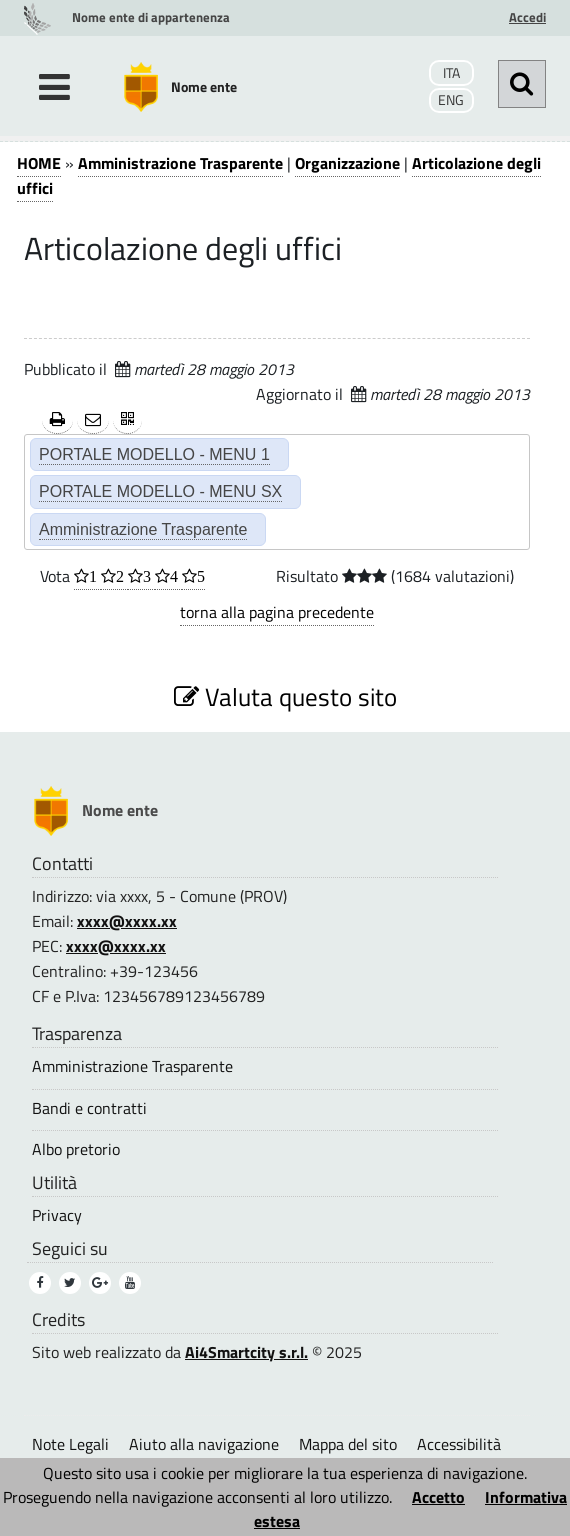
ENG (451, 100)
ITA (451, 73)
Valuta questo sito (285, 696)
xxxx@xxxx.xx (127, 921)
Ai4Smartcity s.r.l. (246, 1352)
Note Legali (70, 1444)
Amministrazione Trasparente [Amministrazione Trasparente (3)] (132, 1066)
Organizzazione (347, 163)
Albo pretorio (76, 1149)
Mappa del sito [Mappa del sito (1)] (348, 1444)
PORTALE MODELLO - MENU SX (160, 491)
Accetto (438, 1497)
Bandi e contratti (89, 1108)
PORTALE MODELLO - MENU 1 (154, 454)
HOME (39, 163)
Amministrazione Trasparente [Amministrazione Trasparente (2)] (143, 529)
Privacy (57, 1215)
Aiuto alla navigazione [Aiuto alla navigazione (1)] (204, 1444)
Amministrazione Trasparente (180, 163)
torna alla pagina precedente (277, 612)
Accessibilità (459, 1444)
